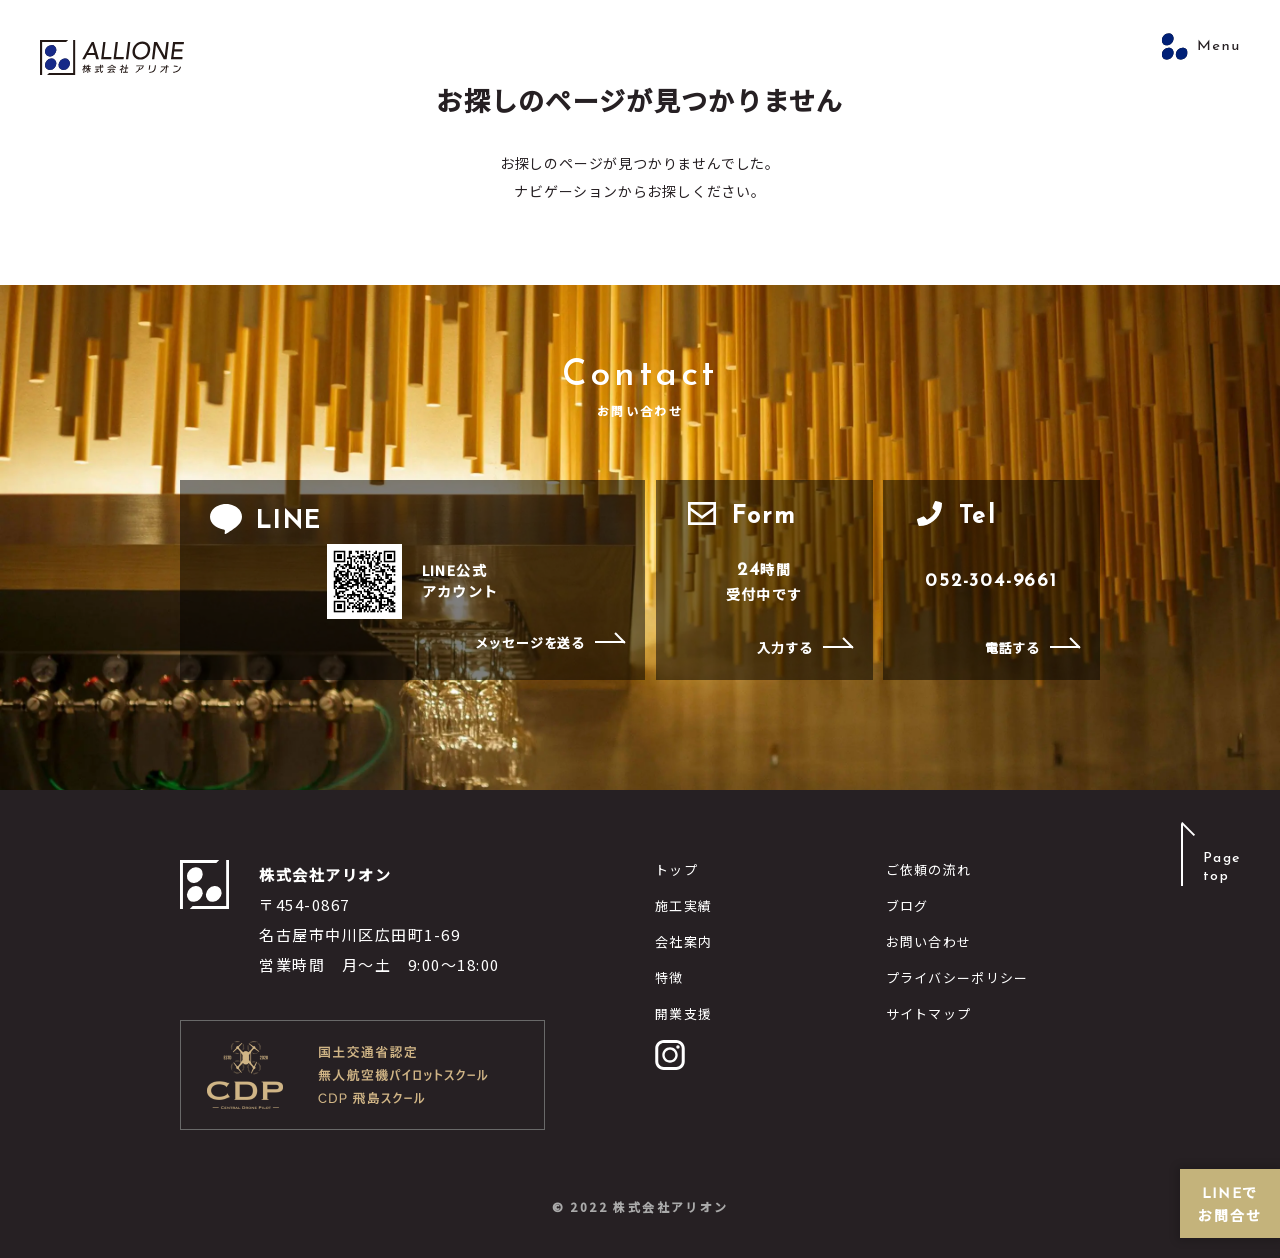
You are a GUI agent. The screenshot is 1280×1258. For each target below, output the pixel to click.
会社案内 (683, 941)
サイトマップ (929, 1013)
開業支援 (683, 1013)
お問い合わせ (929, 941)
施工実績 (683, 905)
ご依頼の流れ (929, 869)
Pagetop (1220, 867)
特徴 (669, 977)
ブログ (907, 905)
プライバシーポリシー (957, 977)
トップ (676, 869)
